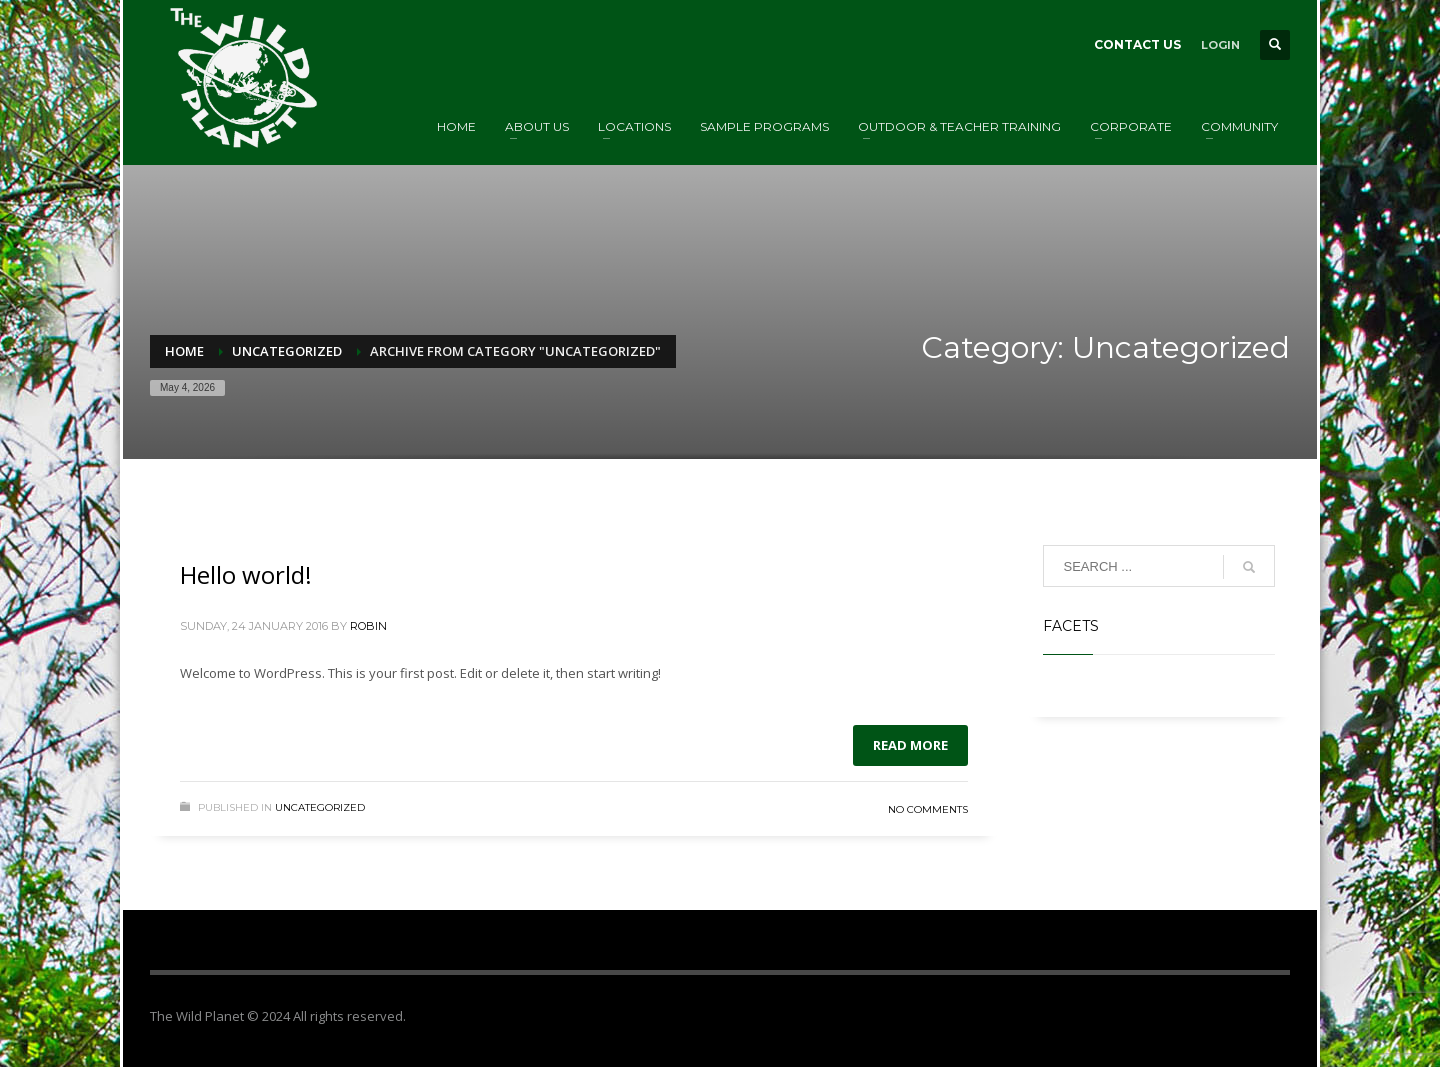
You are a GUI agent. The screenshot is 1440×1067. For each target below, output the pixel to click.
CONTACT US (1137, 44)
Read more (910, 745)
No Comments (928, 809)
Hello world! (246, 574)
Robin (368, 626)
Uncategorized (320, 807)
